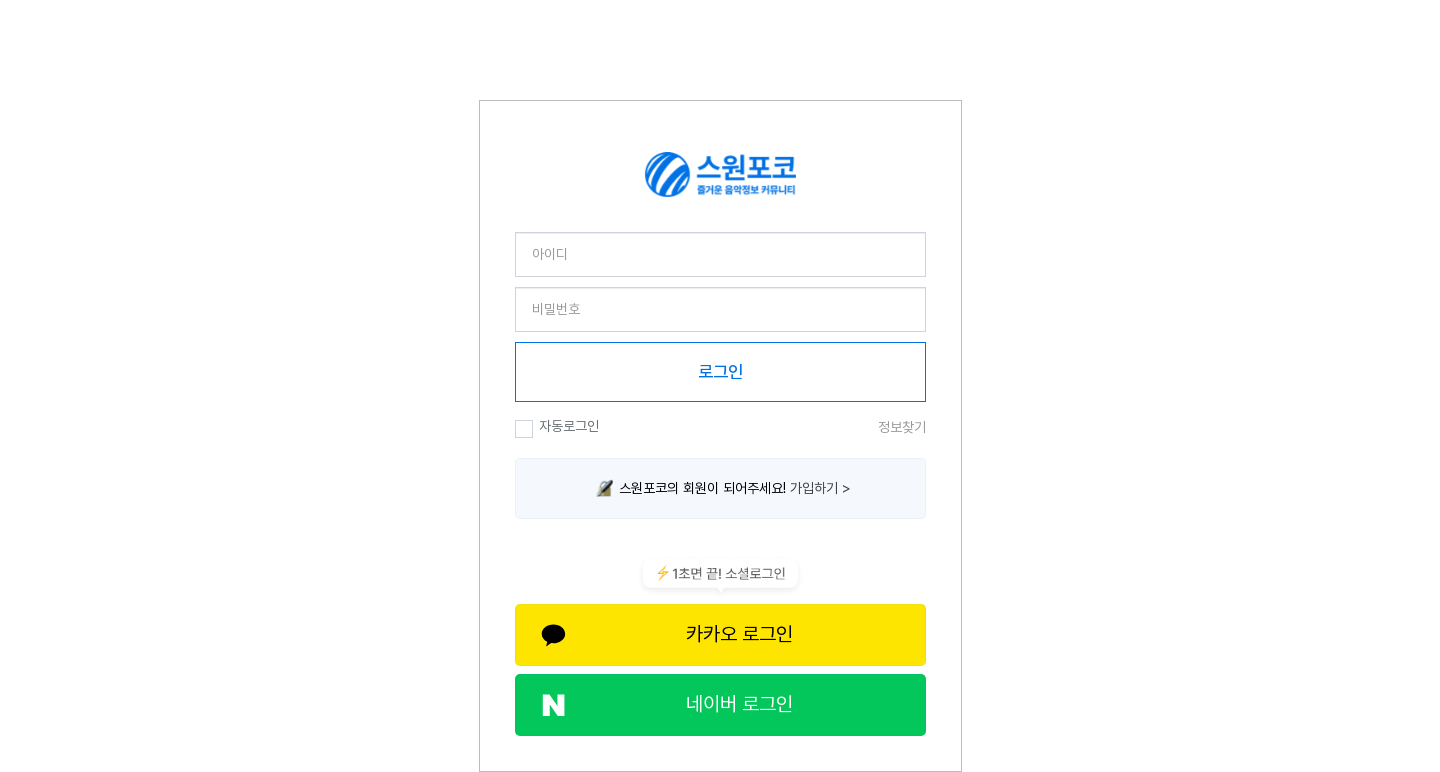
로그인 (720, 372)
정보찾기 (902, 427)
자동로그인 (557, 428)
